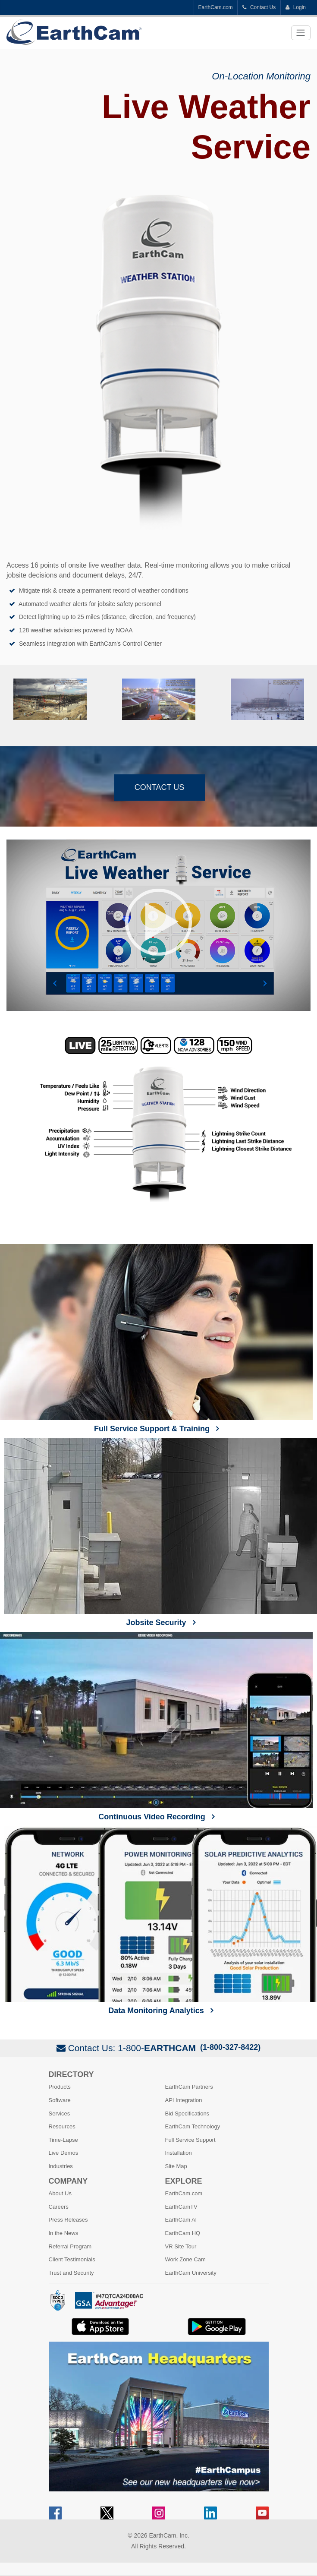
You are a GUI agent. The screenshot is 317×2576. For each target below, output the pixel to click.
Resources (62, 2126)
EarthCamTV (181, 2206)
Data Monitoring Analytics (160, 1920)
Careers (59, 2206)
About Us (60, 2193)
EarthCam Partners (189, 2087)
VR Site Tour (181, 2246)
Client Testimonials (72, 2259)
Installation (178, 2153)
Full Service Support (190, 2140)
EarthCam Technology (192, 2126)
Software (60, 2100)
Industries (61, 2166)
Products (60, 2087)
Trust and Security (71, 2273)
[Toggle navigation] (301, 32)
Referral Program (70, 2246)
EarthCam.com (215, 7)
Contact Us (259, 7)
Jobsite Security (160, 1532)
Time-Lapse (63, 2140)
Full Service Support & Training (156, 1338)
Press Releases (68, 2219)
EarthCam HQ (183, 2233)
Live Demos (63, 2153)
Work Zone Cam (185, 2259)
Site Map (176, 2166)
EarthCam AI (181, 2219)
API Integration (183, 2100)
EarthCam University (191, 2273)
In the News (63, 2233)
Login (295, 7)
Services (59, 2113)
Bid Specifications (187, 2113)
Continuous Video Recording (156, 1726)
